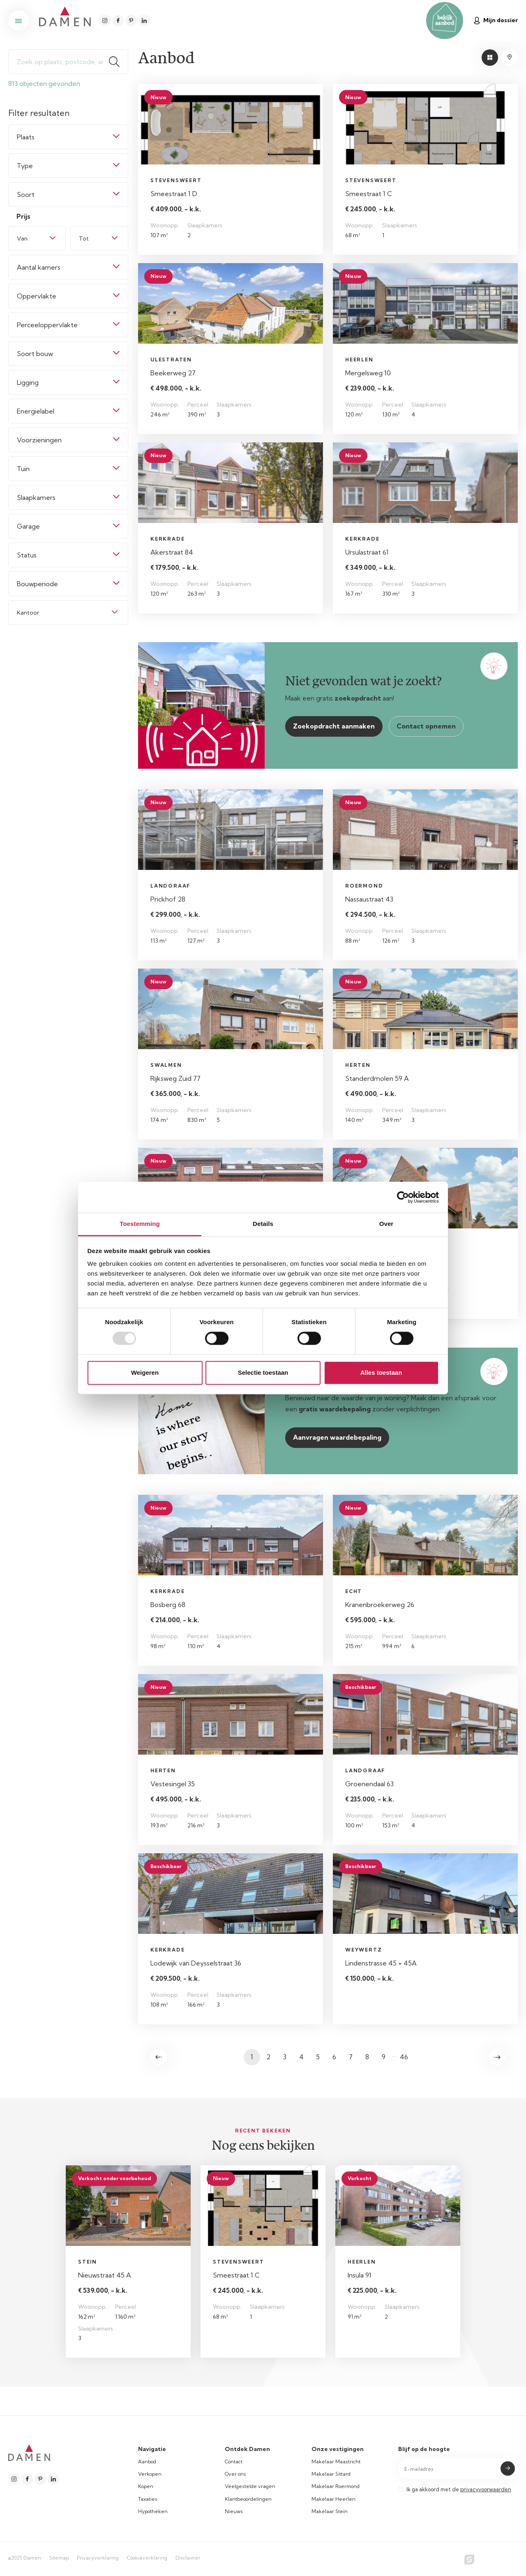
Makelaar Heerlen (333, 2499)
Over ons (235, 2474)
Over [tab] (386, 1223)
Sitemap (59, 2558)
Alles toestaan (381, 1372)
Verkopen (149, 2474)
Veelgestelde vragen (250, 2486)
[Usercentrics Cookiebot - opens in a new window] (403, 1197)
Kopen (145, 2486)
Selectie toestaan (263, 1372)
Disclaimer (188, 2558)
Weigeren (145, 1372)
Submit (508, 2468)
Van (22, 238)
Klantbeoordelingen (248, 2499)
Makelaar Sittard (331, 2474)
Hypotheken (153, 2511)
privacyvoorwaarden (485, 2489)
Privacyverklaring (98, 2558)
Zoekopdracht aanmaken (334, 726)
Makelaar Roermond (335, 2486)
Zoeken (118, 61)
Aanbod (147, 2461)
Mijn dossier (496, 20)
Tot (84, 238)
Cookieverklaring (147, 2558)
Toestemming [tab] (140, 1223)
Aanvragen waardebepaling (337, 1437)
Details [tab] (263, 1223)
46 (404, 2057)
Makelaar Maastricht (335, 2461)
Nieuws (234, 2511)
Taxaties (147, 2499)
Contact (233, 2461)
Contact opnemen (426, 726)
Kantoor (28, 612)
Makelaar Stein (329, 2511)
